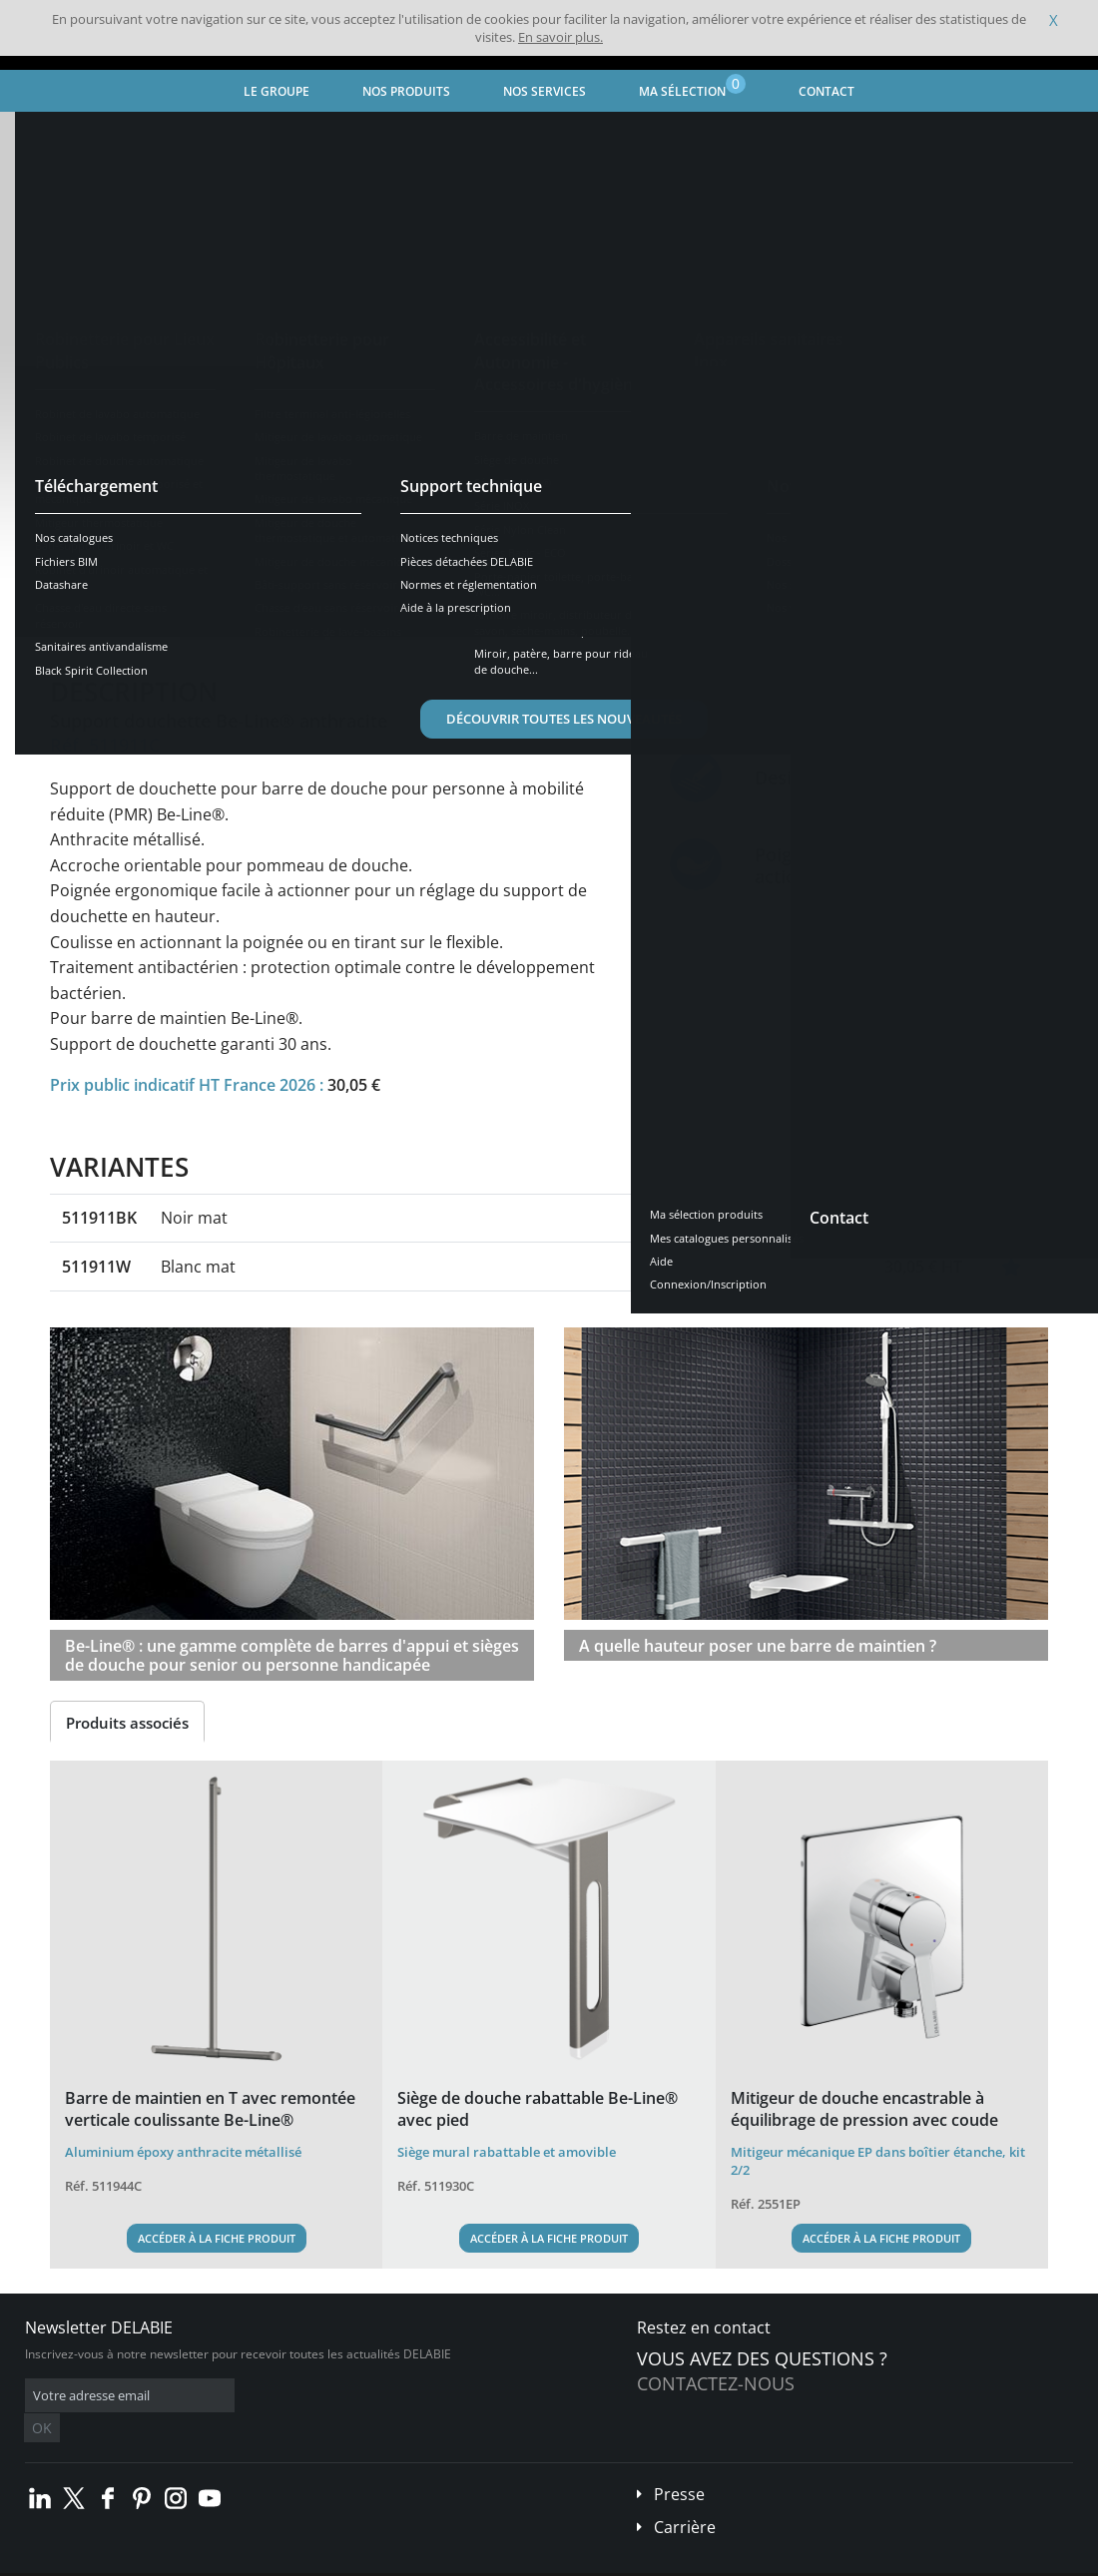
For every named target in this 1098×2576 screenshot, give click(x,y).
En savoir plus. (560, 37)
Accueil (46, 135)
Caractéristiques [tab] (252, 620)
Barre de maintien (554, 135)
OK (341, 2395)
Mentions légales (307, 2560)
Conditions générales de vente (167, 2560)
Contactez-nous (716, 2383)
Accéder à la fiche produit (216, 2238)
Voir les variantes (142, 558)
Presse (679, 2464)
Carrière (685, 2497)
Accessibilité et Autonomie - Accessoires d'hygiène (332, 135)
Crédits (388, 2560)
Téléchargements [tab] (405, 620)
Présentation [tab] (113, 620)
